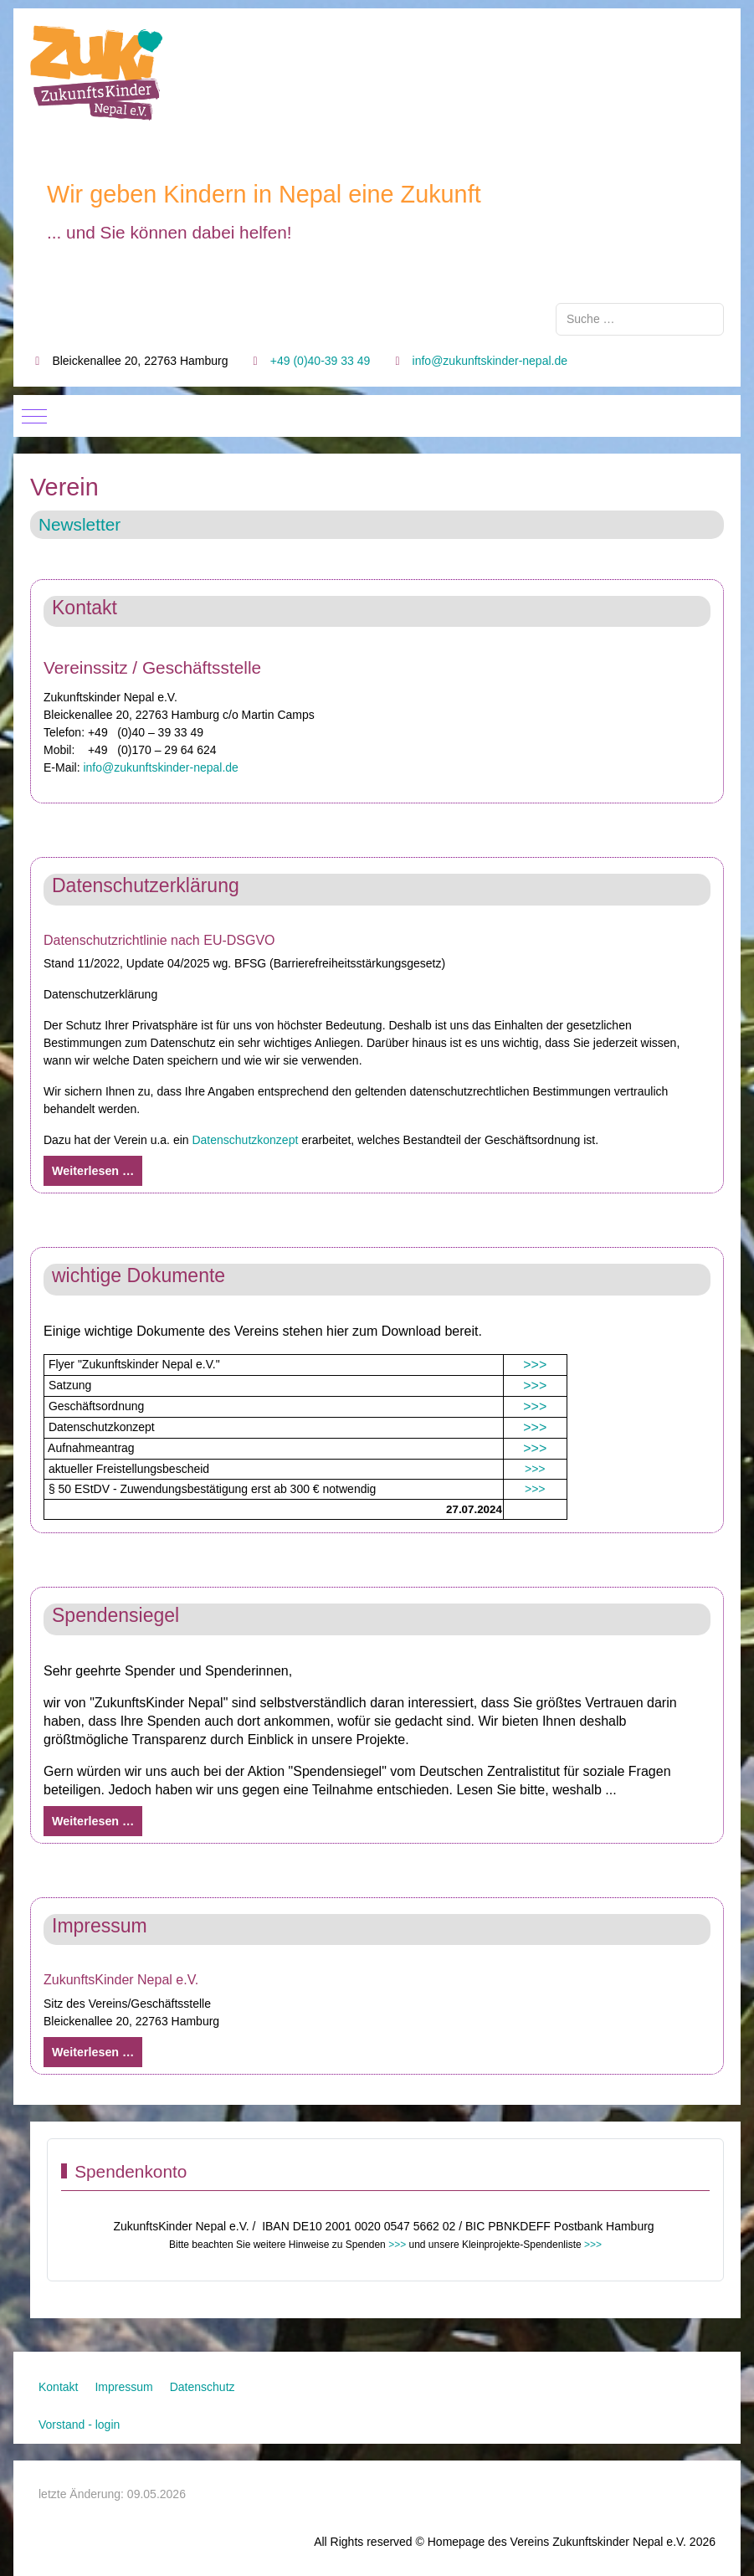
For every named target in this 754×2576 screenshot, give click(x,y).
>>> (534, 1364)
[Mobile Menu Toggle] (34, 415)
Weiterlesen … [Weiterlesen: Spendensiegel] (93, 1821)
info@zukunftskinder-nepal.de (490, 360)
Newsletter (79, 524)
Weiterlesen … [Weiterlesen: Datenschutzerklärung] (93, 1171)
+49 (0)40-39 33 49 (320, 360)
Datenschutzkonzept (245, 1140)
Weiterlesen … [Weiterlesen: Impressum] (93, 2052)
